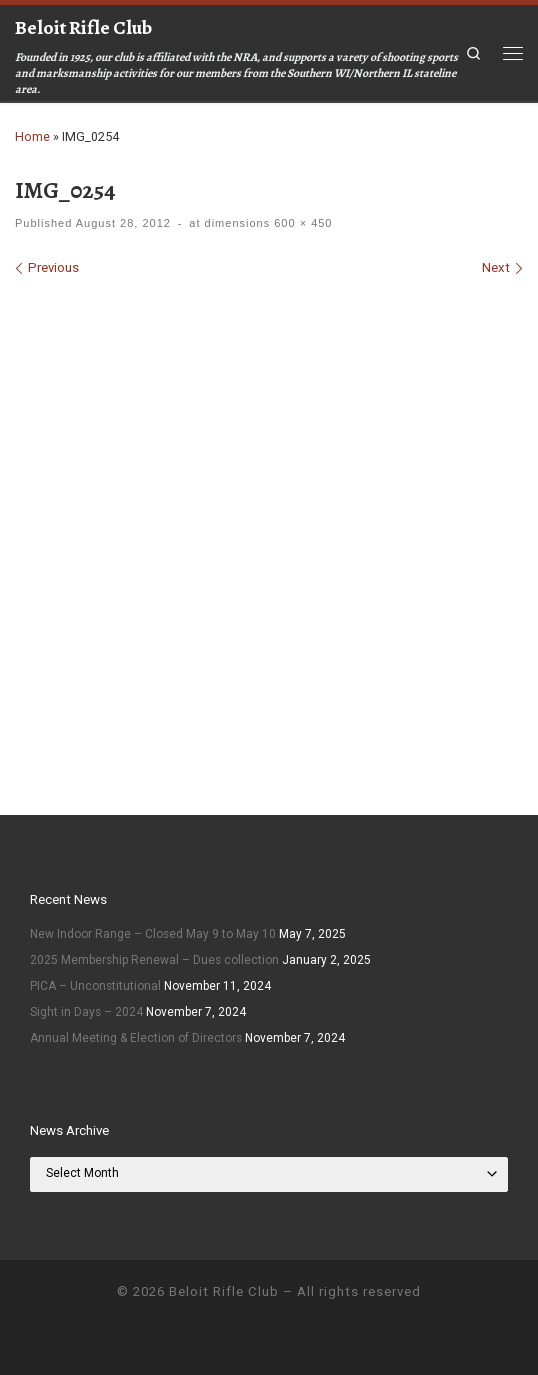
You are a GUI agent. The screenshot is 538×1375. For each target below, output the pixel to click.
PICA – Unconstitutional (95, 986)
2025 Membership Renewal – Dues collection (154, 960)
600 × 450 (301, 223)
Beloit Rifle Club (224, 1291)
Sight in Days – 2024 (86, 1012)
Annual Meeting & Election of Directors (136, 1038)
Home (32, 136)
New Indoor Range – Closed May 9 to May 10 (153, 934)
